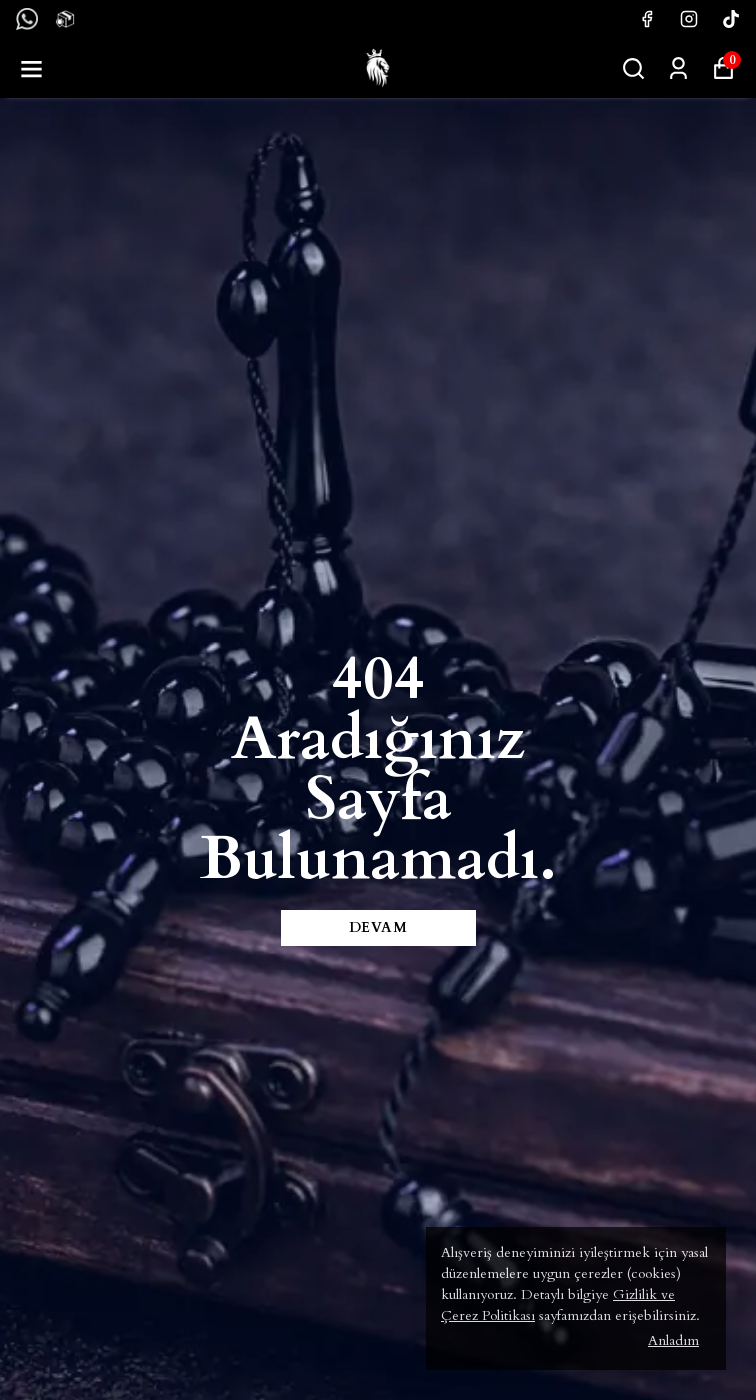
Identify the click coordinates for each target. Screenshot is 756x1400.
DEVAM (378, 927)
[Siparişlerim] (678, 68)
